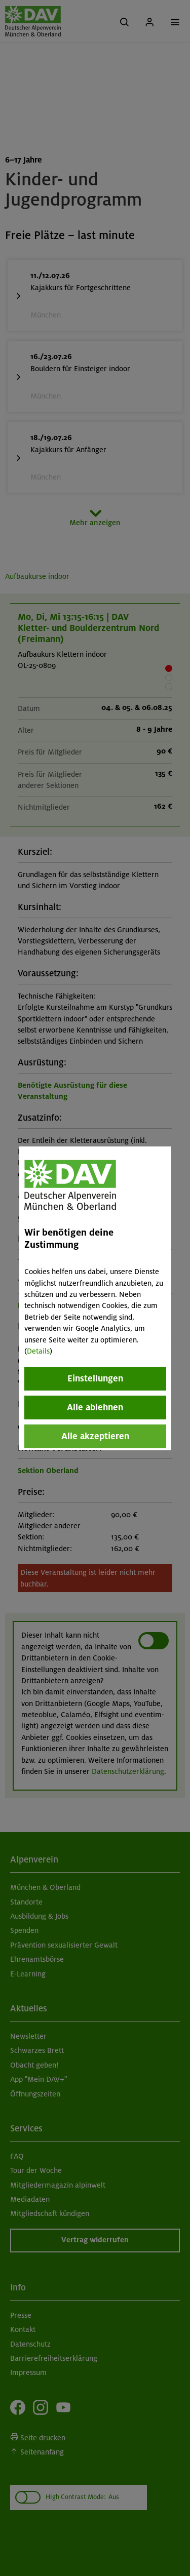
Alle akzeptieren (95, 1436)
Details (38, 1351)
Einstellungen (95, 1378)
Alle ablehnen (95, 1407)
